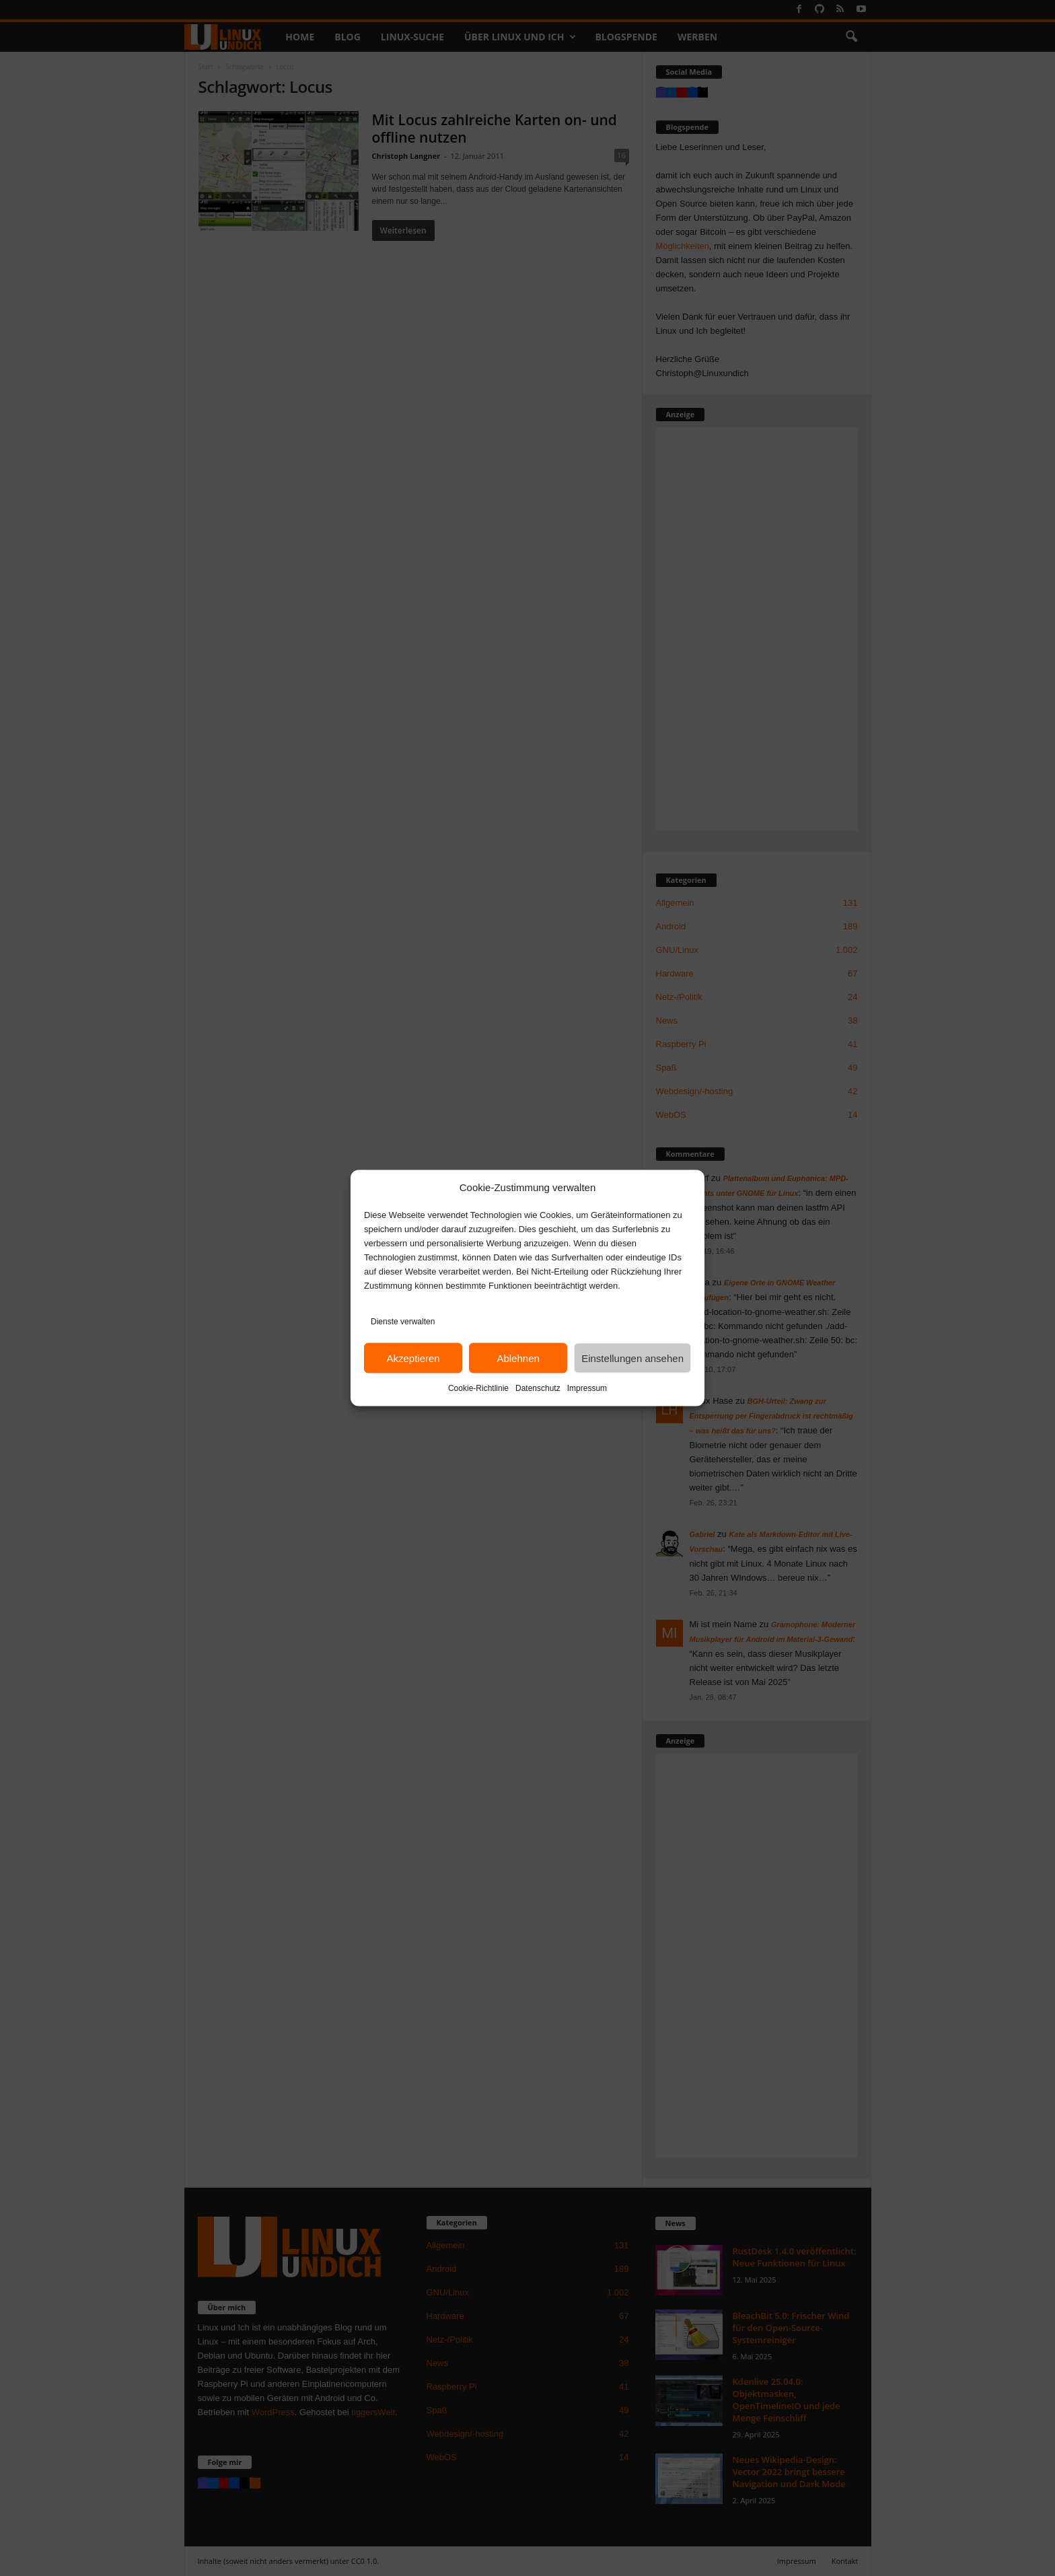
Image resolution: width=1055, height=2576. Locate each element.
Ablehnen (518, 1357)
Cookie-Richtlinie (478, 1388)
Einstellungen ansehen (632, 1357)
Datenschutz (537, 1388)
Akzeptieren (412, 1357)
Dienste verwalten (403, 1321)
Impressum (587, 1388)
